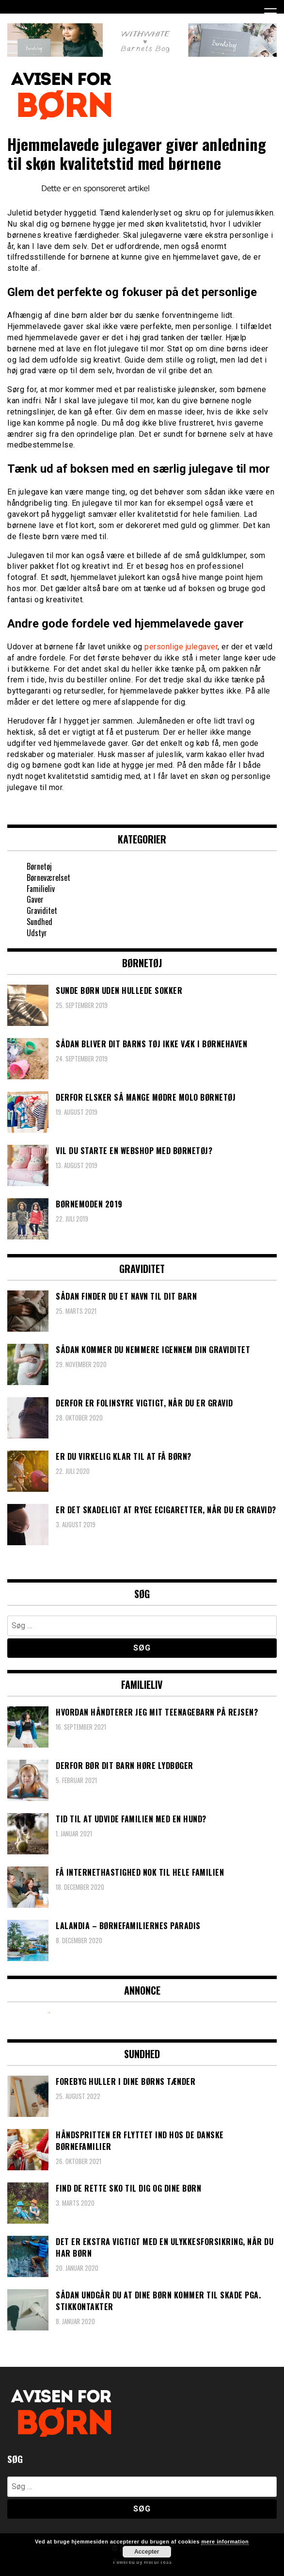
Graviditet (42, 910)
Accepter (146, 2551)
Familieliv (41, 888)
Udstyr (37, 933)
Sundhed (39, 921)
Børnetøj (39, 866)
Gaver (35, 899)
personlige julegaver (181, 646)
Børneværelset (48, 877)
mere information (225, 2541)
